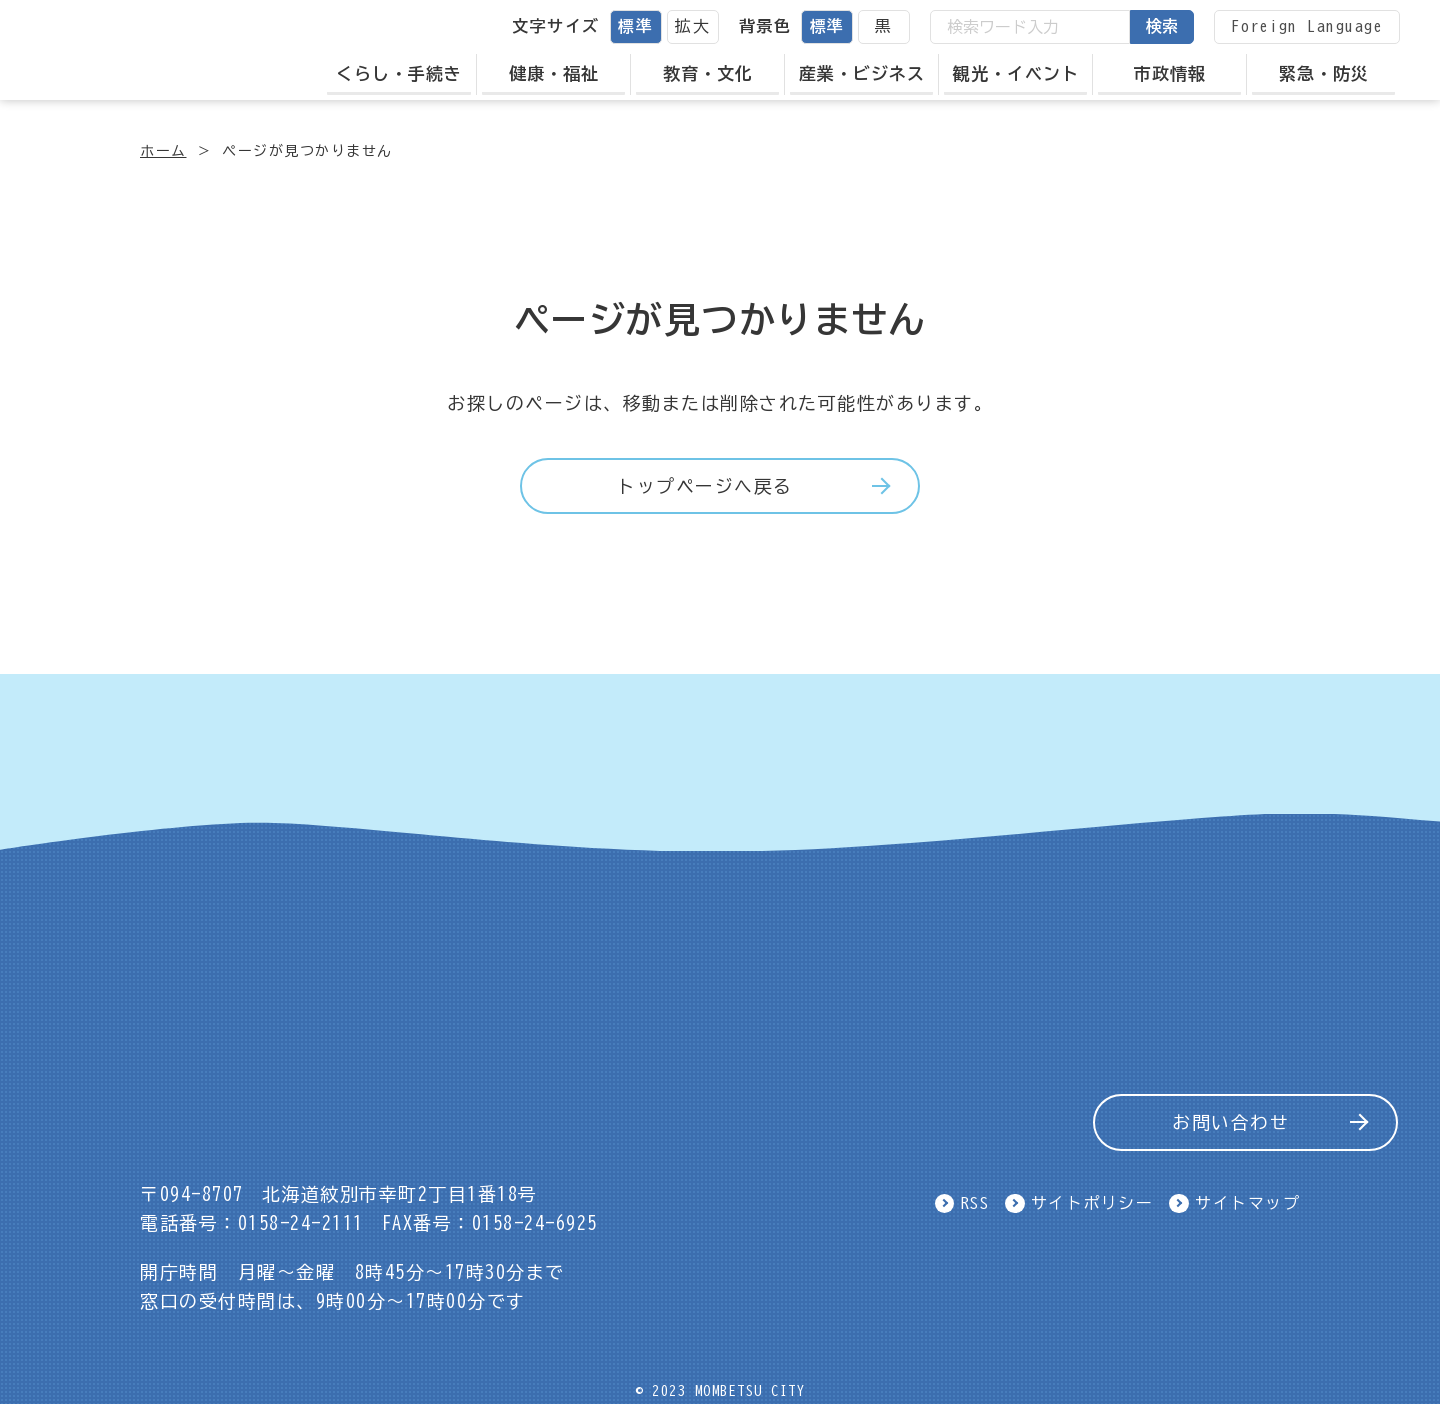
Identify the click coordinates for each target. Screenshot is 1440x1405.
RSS (975, 1203)
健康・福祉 (554, 73)
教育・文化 (708, 73)
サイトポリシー (1092, 1203)
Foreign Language (1307, 26)
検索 (1162, 26)
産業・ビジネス (862, 73)
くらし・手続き (399, 73)
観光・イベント (1016, 73)
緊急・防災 (1324, 73)
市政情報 (1170, 73)
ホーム (163, 151)
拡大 (692, 26)
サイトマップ (1247, 1203)
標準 (635, 26)
